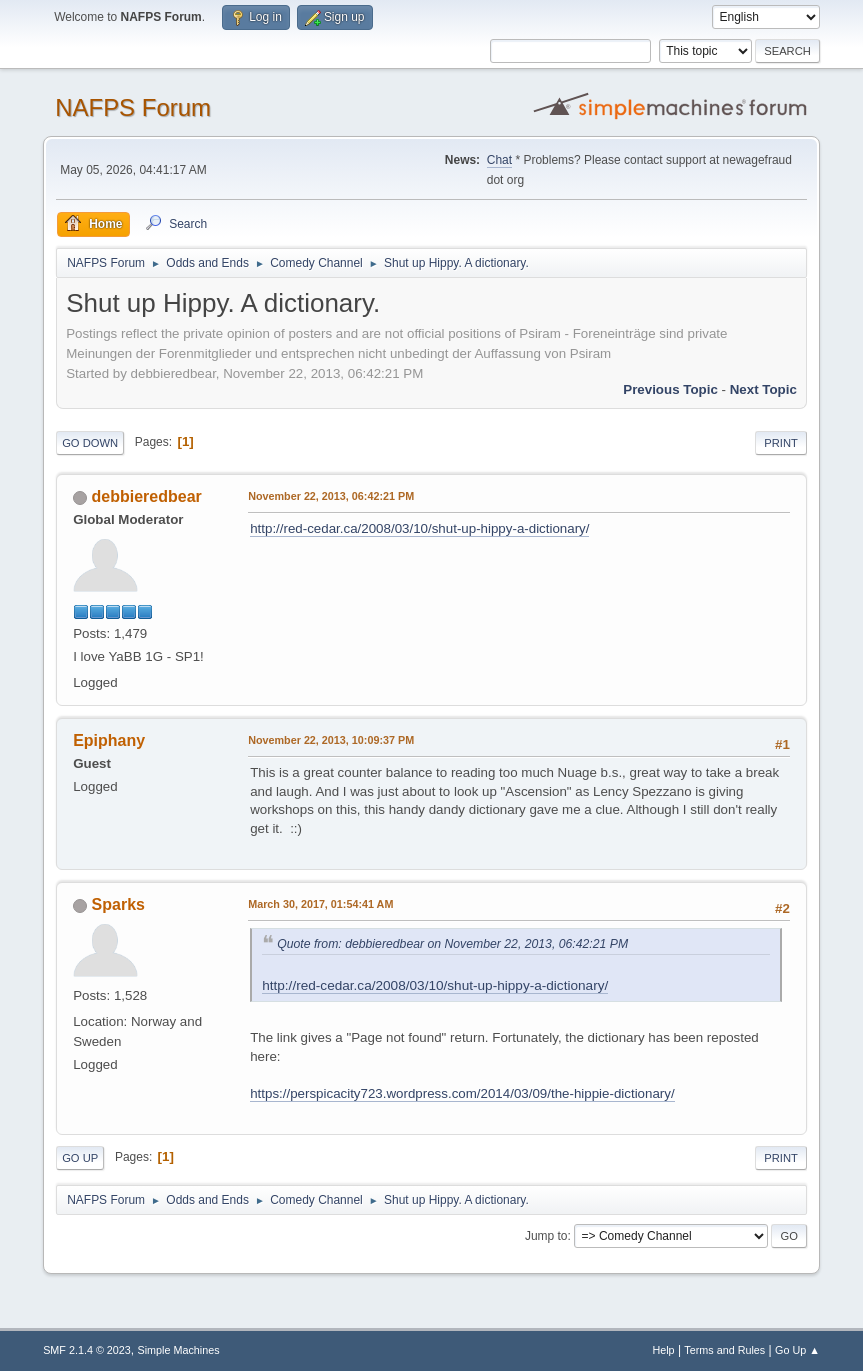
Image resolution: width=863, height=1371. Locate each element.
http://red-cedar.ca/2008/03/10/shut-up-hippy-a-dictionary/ (419, 528)
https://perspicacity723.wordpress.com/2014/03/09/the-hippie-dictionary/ (462, 1093)
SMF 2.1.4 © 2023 (87, 1350)
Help (663, 1350)
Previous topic (670, 389)
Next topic (763, 389)
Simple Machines (178, 1350)
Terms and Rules (724, 1350)
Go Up (80, 1158)
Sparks (118, 904)
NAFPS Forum (133, 107)
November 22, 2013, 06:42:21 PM (331, 496)
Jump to (546, 1236)
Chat (499, 160)
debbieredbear (147, 496)
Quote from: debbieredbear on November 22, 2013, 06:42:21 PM (452, 944)
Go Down (90, 443)
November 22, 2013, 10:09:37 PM (331, 740)
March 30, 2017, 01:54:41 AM (320, 904)
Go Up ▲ (797, 1350)
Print (781, 443)
